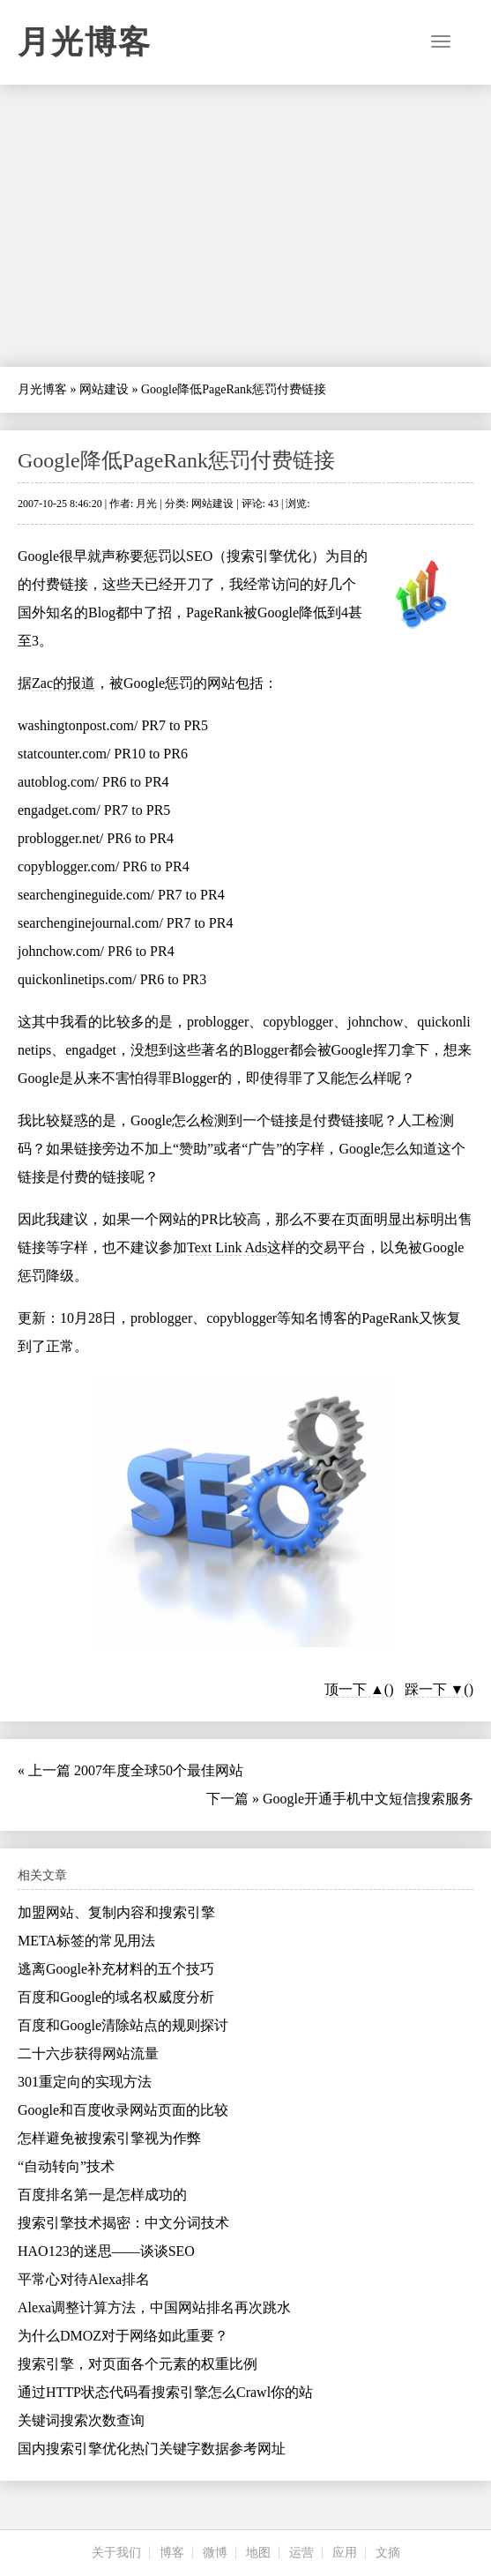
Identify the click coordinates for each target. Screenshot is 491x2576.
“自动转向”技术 (66, 2166)
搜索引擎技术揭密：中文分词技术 (123, 2222)
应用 (344, 2552)
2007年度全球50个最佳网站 (158, 1770)
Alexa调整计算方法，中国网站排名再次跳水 (154, 2307)
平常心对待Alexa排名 (84, 2279)
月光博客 (85, 42)
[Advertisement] (245, 225)
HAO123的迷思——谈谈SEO (106, 2251)
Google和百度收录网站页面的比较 (123, 2109)
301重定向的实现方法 (85, 2081)
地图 (258, 2552)
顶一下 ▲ (354, 1689)
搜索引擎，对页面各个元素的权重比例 (137, 2363)
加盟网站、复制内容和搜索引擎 (116, 1912)
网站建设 (104, 389)
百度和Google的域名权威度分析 (116, 1997)
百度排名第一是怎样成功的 (102, 2194)
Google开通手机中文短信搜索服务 (368, 1798)
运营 (301, 2552)
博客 (172, 2552)
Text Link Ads (227, 1247)
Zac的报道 (63, 683)
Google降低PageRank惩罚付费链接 (176, 460)
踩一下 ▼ (435, 1689)
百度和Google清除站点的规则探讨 (123, 2025)
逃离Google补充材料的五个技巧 (116, 1968)
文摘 (388, 2552)
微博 (215, 2552)
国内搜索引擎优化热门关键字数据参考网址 (152, 2448)
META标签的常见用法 (86, 1940)
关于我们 (116, 2552)
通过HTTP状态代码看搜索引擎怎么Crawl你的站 (165, 2392)
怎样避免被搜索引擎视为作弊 (109, 2138)
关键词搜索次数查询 (81, 2420)
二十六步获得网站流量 (88, 2053)
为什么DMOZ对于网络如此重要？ (123, 2335)
